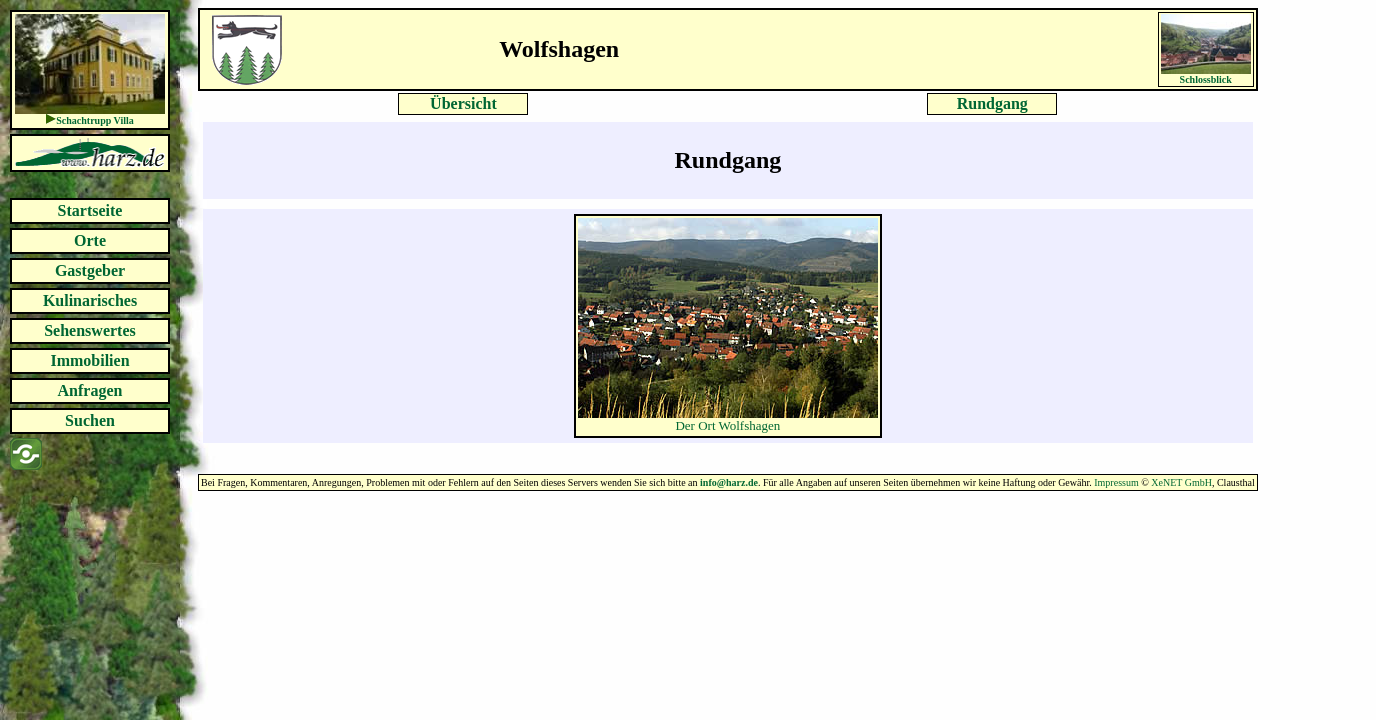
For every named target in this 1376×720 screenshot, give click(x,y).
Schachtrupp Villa (95, 120)
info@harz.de (729, 482)
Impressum (1116, 482)
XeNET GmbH (1181, 482)
